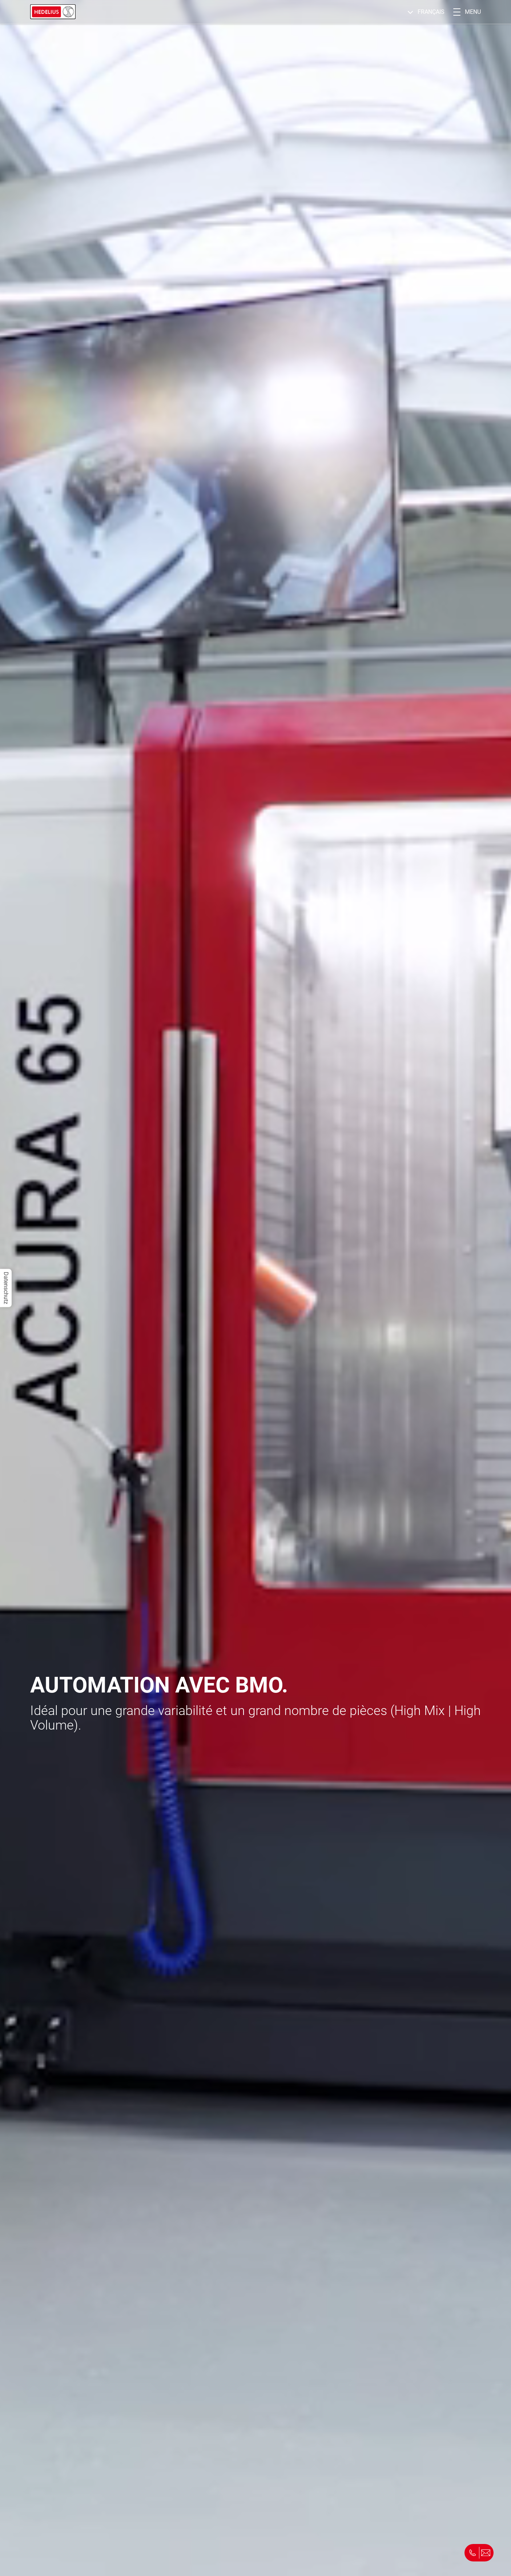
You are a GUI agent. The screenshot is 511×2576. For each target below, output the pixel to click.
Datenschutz (6, 1288)
